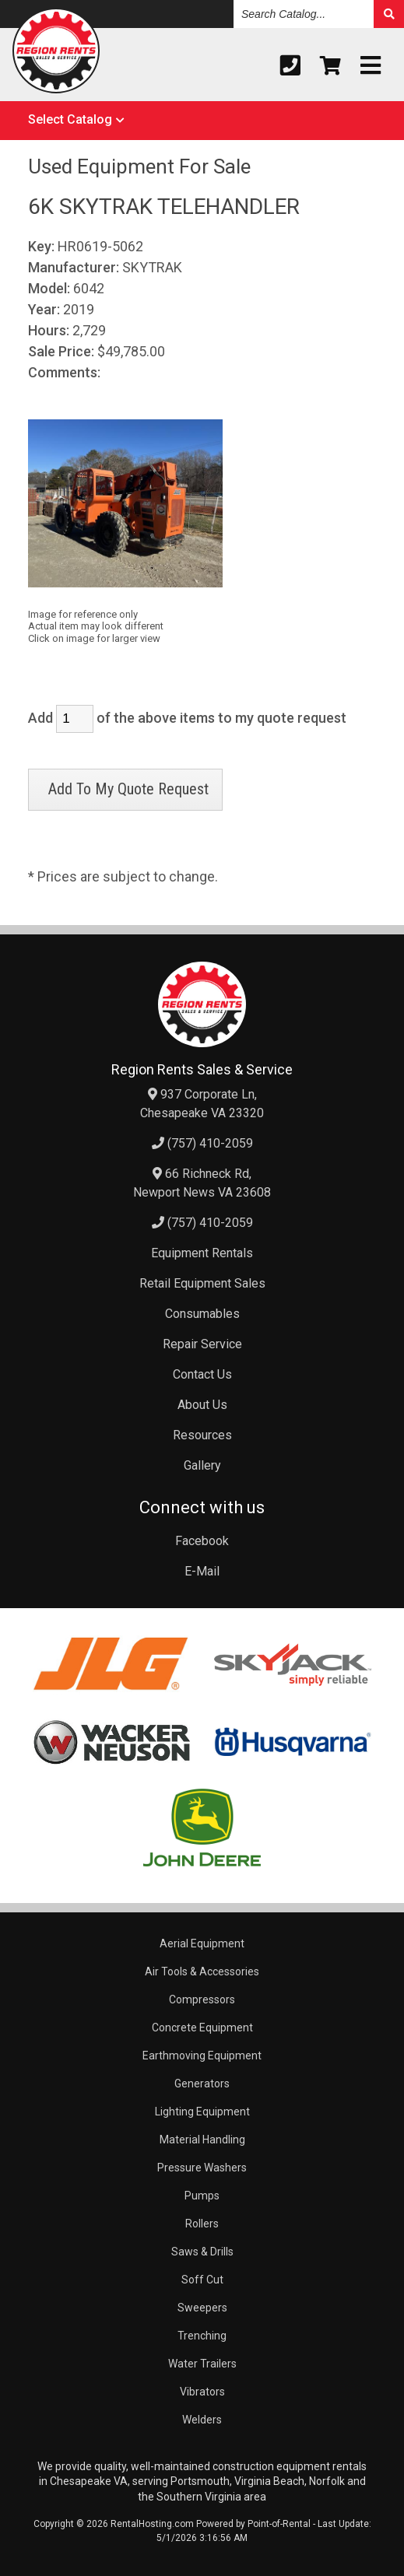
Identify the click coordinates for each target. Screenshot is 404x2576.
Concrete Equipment (202, 2027)
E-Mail (202, 1571)
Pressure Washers (202, 2167)
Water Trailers (202, 2363)
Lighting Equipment (202, 2111)
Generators (202, 2083)
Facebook (202, 1540)
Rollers (202, 2223)
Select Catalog (70, 119)
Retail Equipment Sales (202, 1283)
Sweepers (202, 2307)
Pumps (202, 2195)
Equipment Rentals (202, 1253)
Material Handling (202, 2139)
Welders (202, 2419)
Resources (202, 1435)
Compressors (202, 1999)
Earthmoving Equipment (202, 2055)
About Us (202, 1404)
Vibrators (202, 2391)
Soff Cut (202, 2279)
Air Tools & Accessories (202, 1971)
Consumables (202, 1313)
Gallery (202, 1465)
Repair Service (202, 1344)
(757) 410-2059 (202, 1143)
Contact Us (202, 1374)
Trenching (202, 2335)
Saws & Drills (202, 2251)
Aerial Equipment (202, 1943)
